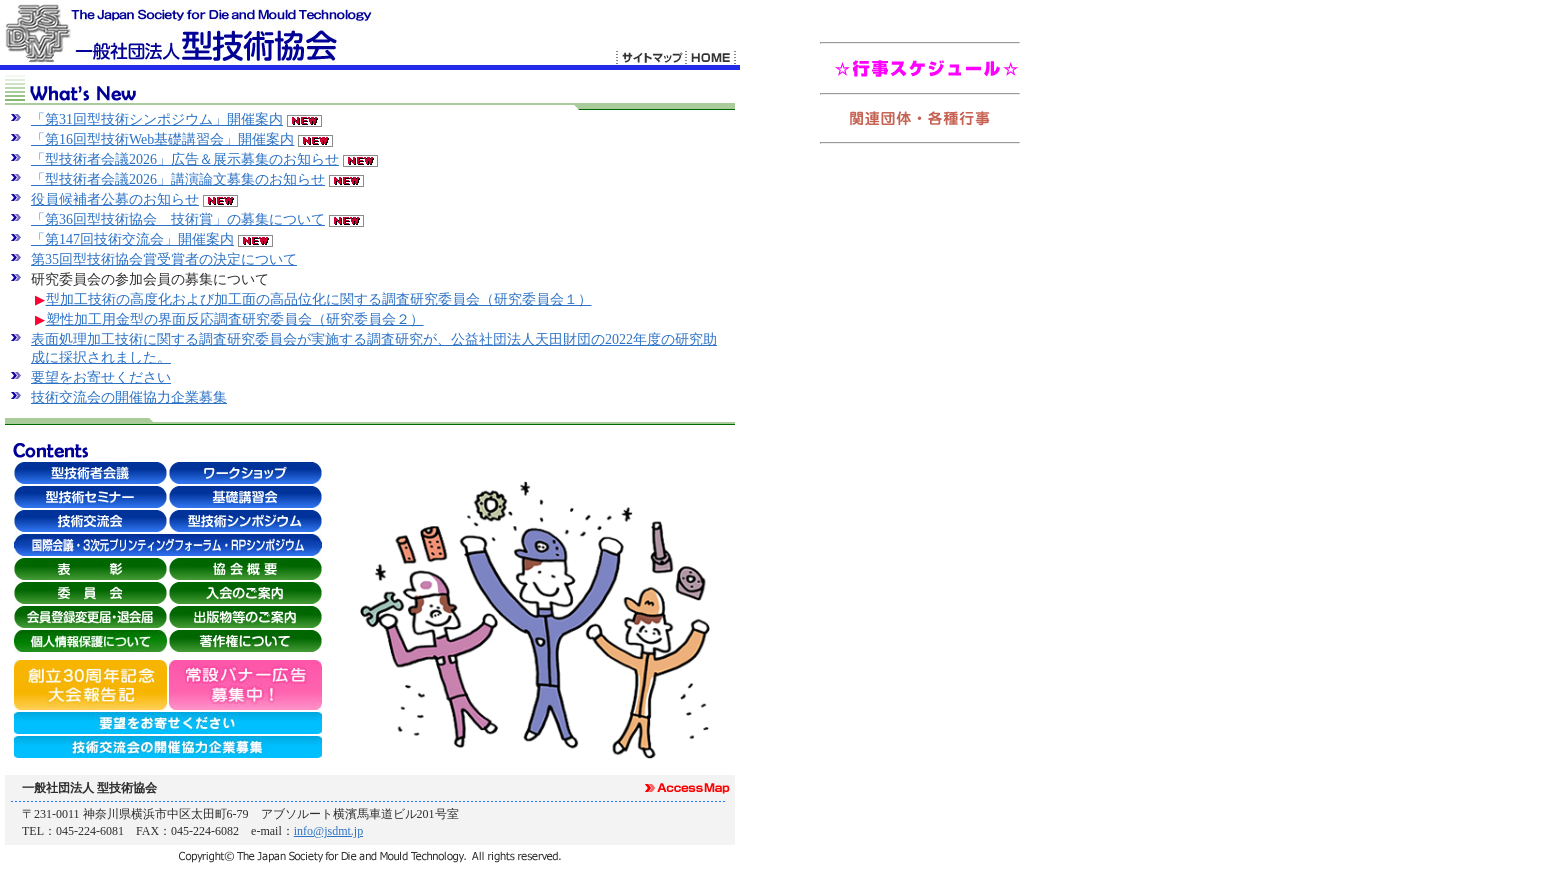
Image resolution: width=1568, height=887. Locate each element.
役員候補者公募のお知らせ (115, 199)
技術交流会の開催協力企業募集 (129, 397)
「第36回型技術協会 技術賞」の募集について (178, 219)
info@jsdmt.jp (328, 831)
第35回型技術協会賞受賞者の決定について (164, 259)
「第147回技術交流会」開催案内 (132, 239)
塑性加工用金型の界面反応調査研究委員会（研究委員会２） (235, 319)
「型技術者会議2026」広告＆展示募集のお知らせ (185, 159)
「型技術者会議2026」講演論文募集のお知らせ (178, 179)
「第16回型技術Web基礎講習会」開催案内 (162, 139)
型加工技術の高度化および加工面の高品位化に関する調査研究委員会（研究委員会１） (319, 299)
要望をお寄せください (101, 377)
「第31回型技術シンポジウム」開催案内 (157, 119)
